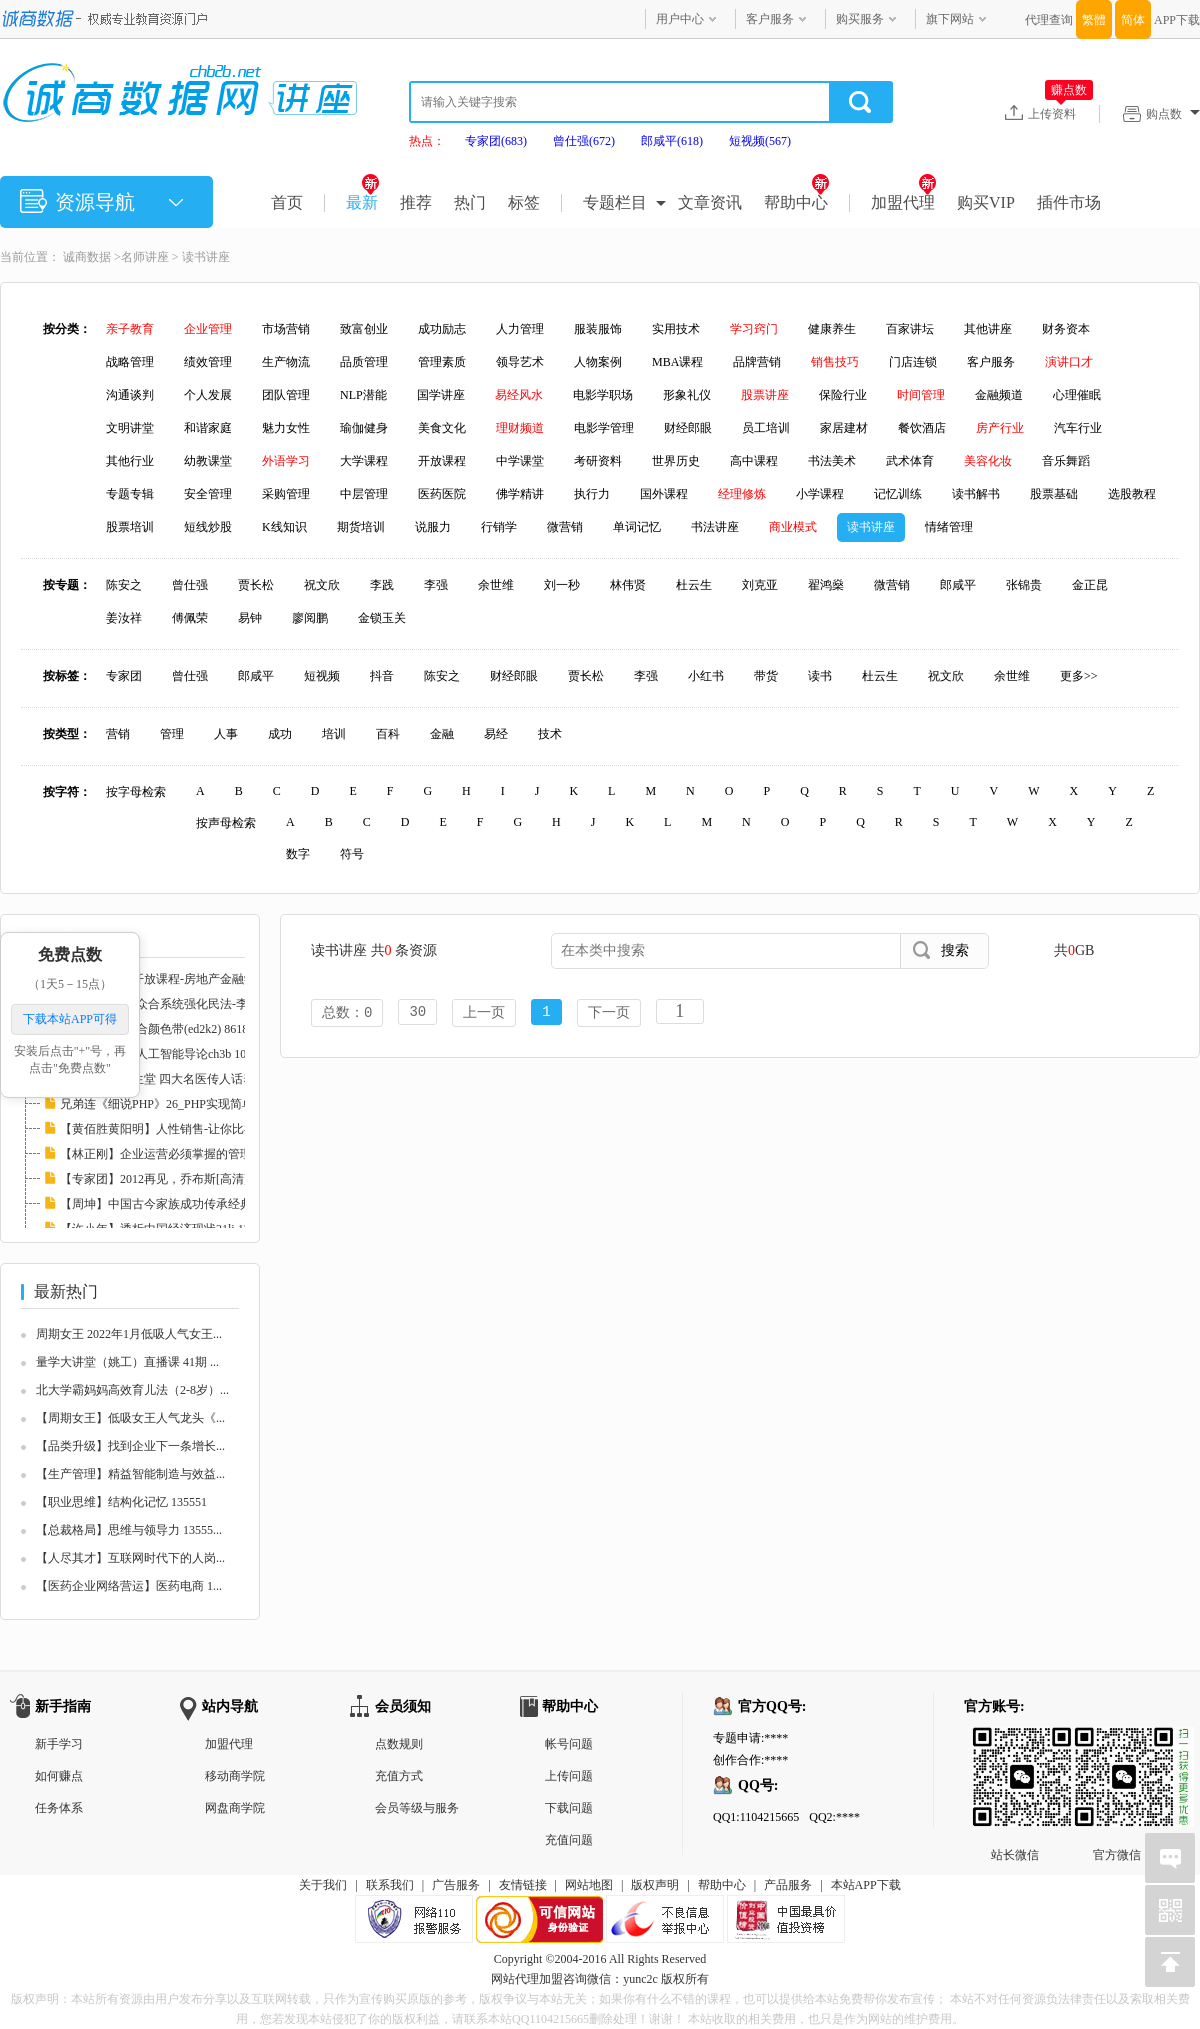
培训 (334, 734)
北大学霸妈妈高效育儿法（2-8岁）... (132, 1390)
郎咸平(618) (672, 141)
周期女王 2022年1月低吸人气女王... (129, 1334)
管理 (172, 734)
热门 (470, 202)
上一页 (484, 1013)
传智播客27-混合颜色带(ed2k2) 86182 (157, 1029)
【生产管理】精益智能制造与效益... (130, 1474)
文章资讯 (710, 202)
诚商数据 (87, 257)
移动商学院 (235, 1776)
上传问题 (569, 1776)
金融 (442, 734)
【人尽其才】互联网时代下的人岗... (130, 1558)
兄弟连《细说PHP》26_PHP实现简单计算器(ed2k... (193, 1104)
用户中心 (680, 19)
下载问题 (569, 1808)
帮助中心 (796, 202)
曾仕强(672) (584, 141)
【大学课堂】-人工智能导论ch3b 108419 (165, 1054)
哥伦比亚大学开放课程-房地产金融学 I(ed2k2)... (184, 979)
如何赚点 (59, 1776)
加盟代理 (903, 202)
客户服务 (770, 19)
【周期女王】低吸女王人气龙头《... (130, 1418)
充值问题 (569, 1840)
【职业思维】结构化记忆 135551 (121, 1502)
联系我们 (390, 1885)
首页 (287, 202)
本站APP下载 (866, 1885)
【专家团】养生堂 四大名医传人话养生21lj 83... (185, 1079)
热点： (427, 141)
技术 (550, 734)
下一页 (609, 1013)
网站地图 (589, 1885)
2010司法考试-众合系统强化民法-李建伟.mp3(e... (187, 1004)
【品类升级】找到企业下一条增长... (130, 1446)
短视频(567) (760, 141)
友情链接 (523, 1885)
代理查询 (1049, 20)
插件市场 (1069, 202)
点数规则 (399, 1744)
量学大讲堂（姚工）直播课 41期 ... (127, 1362)
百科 (388, 734)
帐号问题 (569, 1744)
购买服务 (860, 19)
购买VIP (986, 202)
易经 (496, 734)
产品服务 (788, 1885)
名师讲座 (145, 257)
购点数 (1173, 114)
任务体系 (59, 1808)
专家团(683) (496, 141)
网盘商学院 (235, 1808)
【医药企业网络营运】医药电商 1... (129, 1586)
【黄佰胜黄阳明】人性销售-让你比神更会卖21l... (188, 1129)
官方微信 (1117, 1743)
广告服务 (456, 1885)
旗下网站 (950, 19)
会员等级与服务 (417, 1808)
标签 (524, 202)
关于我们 (323, 1885)
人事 (226, 734)
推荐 (416, 202)
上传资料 (1060, 113)
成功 (280, 734)
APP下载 (1177, 20)
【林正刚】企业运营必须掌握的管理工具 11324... (189, 1154)
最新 (362, 202)
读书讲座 (206, 257)
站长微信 (1015, 1743)
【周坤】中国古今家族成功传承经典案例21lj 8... (186, 1204)
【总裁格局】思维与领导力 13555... (129, 1530)
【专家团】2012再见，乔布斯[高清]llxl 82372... (183, 1179)
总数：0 (347, 1013)
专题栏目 (615, 202)
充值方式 (399, 1776)
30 (417, 1013)
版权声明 (655, 1885)
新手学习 (59, 1744)
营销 (118, 734)
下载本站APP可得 (70, 1019)
